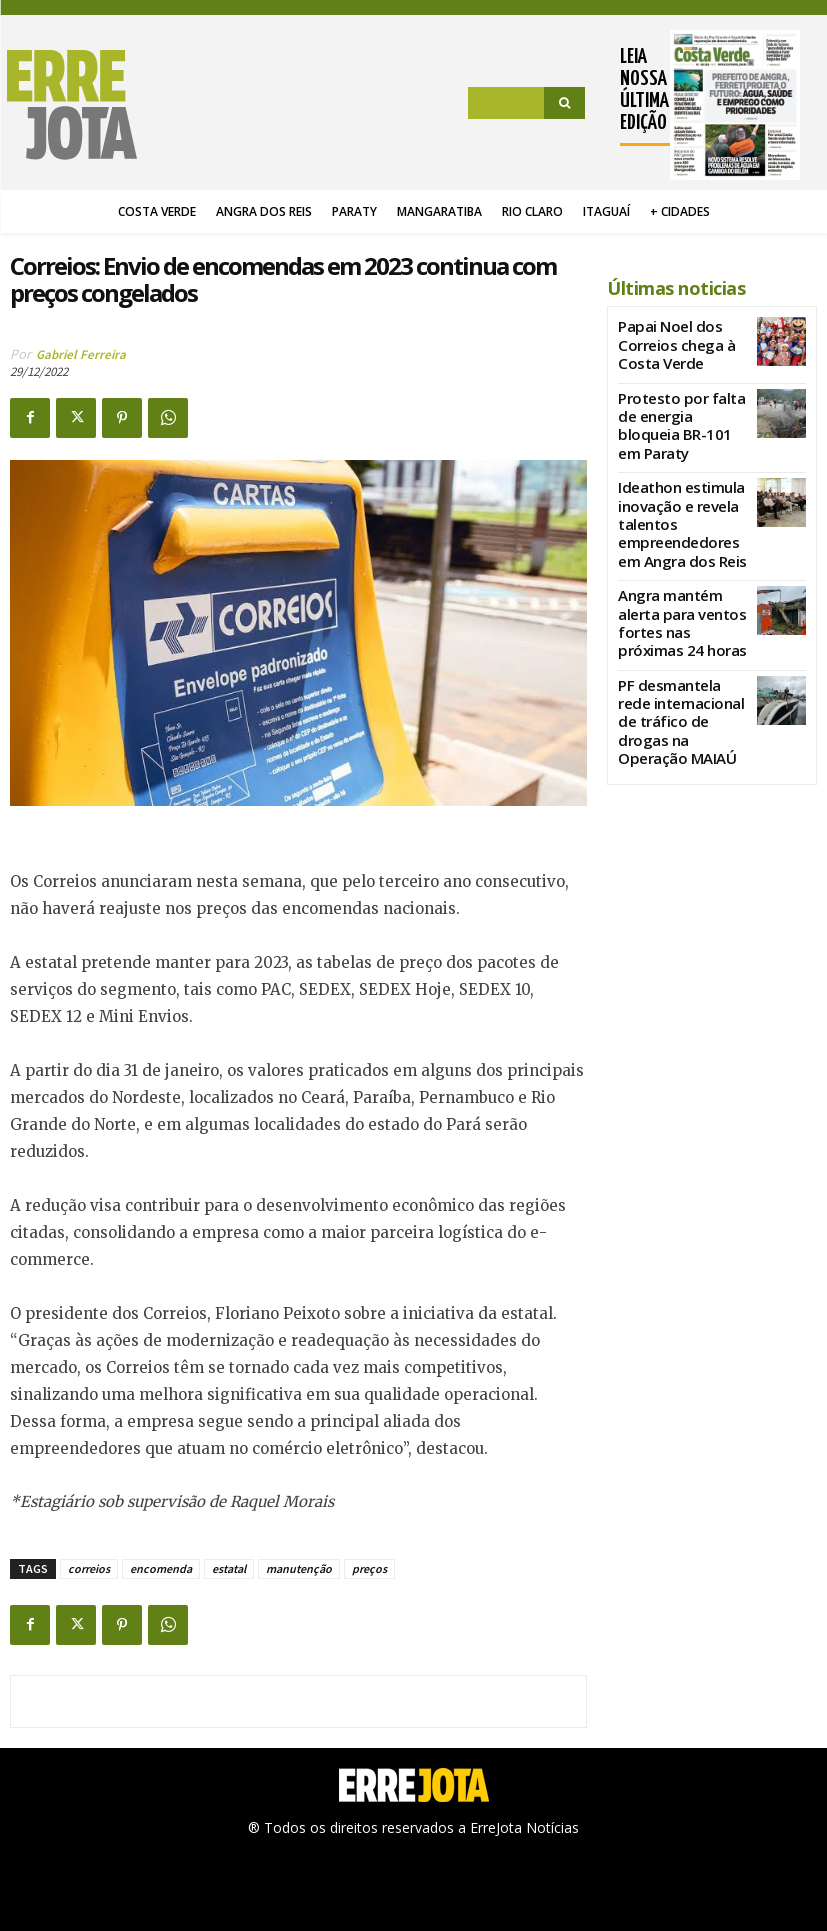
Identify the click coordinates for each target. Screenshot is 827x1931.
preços (369, 1568)
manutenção (299, 1568)
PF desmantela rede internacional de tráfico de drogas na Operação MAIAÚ (680, 631)
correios (89, 1568)
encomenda (161, 1568)
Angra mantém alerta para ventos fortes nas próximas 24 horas (677, 560)
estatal (229, 1568)
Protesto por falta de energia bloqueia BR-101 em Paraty (682, 405)
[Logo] (73, 105)
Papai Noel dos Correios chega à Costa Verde (681, 334)
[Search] (564, 103)
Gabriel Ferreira (81, 354)
